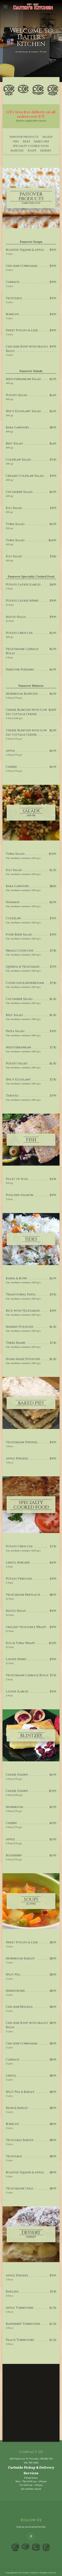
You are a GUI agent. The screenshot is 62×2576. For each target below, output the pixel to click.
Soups (32, 150)
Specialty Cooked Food (31, 146)
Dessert (45, 150)
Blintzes (17, 150)
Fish (16, 141)
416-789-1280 (31, 2462)
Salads (47, 137)
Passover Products (24, 137)
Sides (26, 141)
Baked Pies (41, 141)
